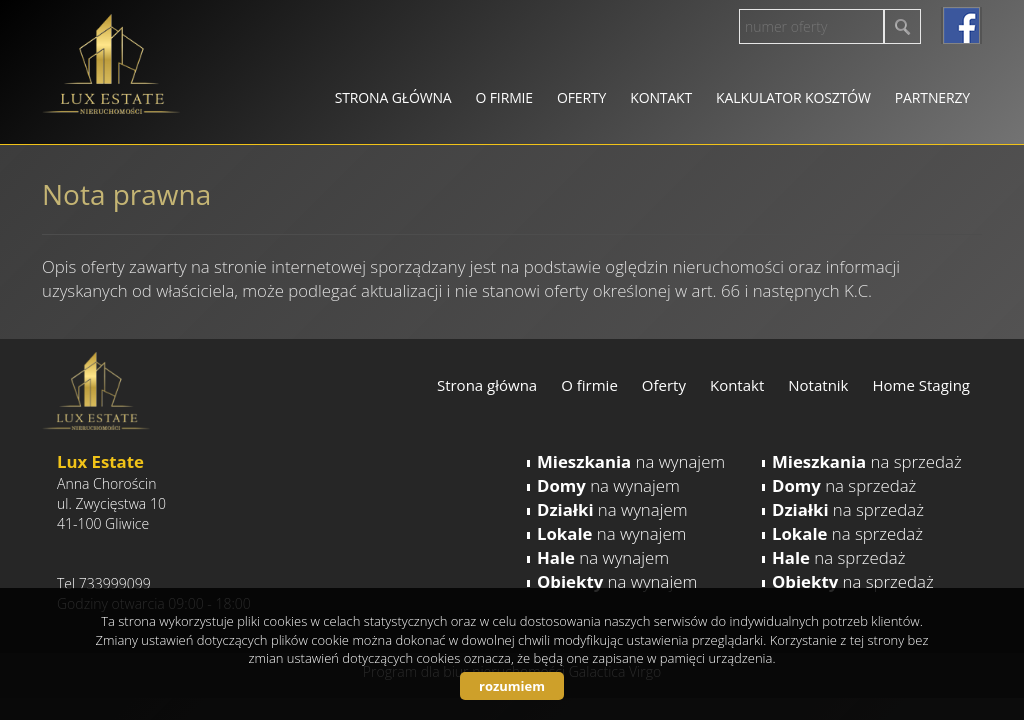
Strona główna (393, 97)
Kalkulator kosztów (793, 97)
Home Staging (921, 385)
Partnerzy (932, 97)
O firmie (504, 97)
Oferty (581, 97)
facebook (961, 25)
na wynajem (631, 461)
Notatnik (818, 385)
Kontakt (661, 97)
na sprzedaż (867, 461)
